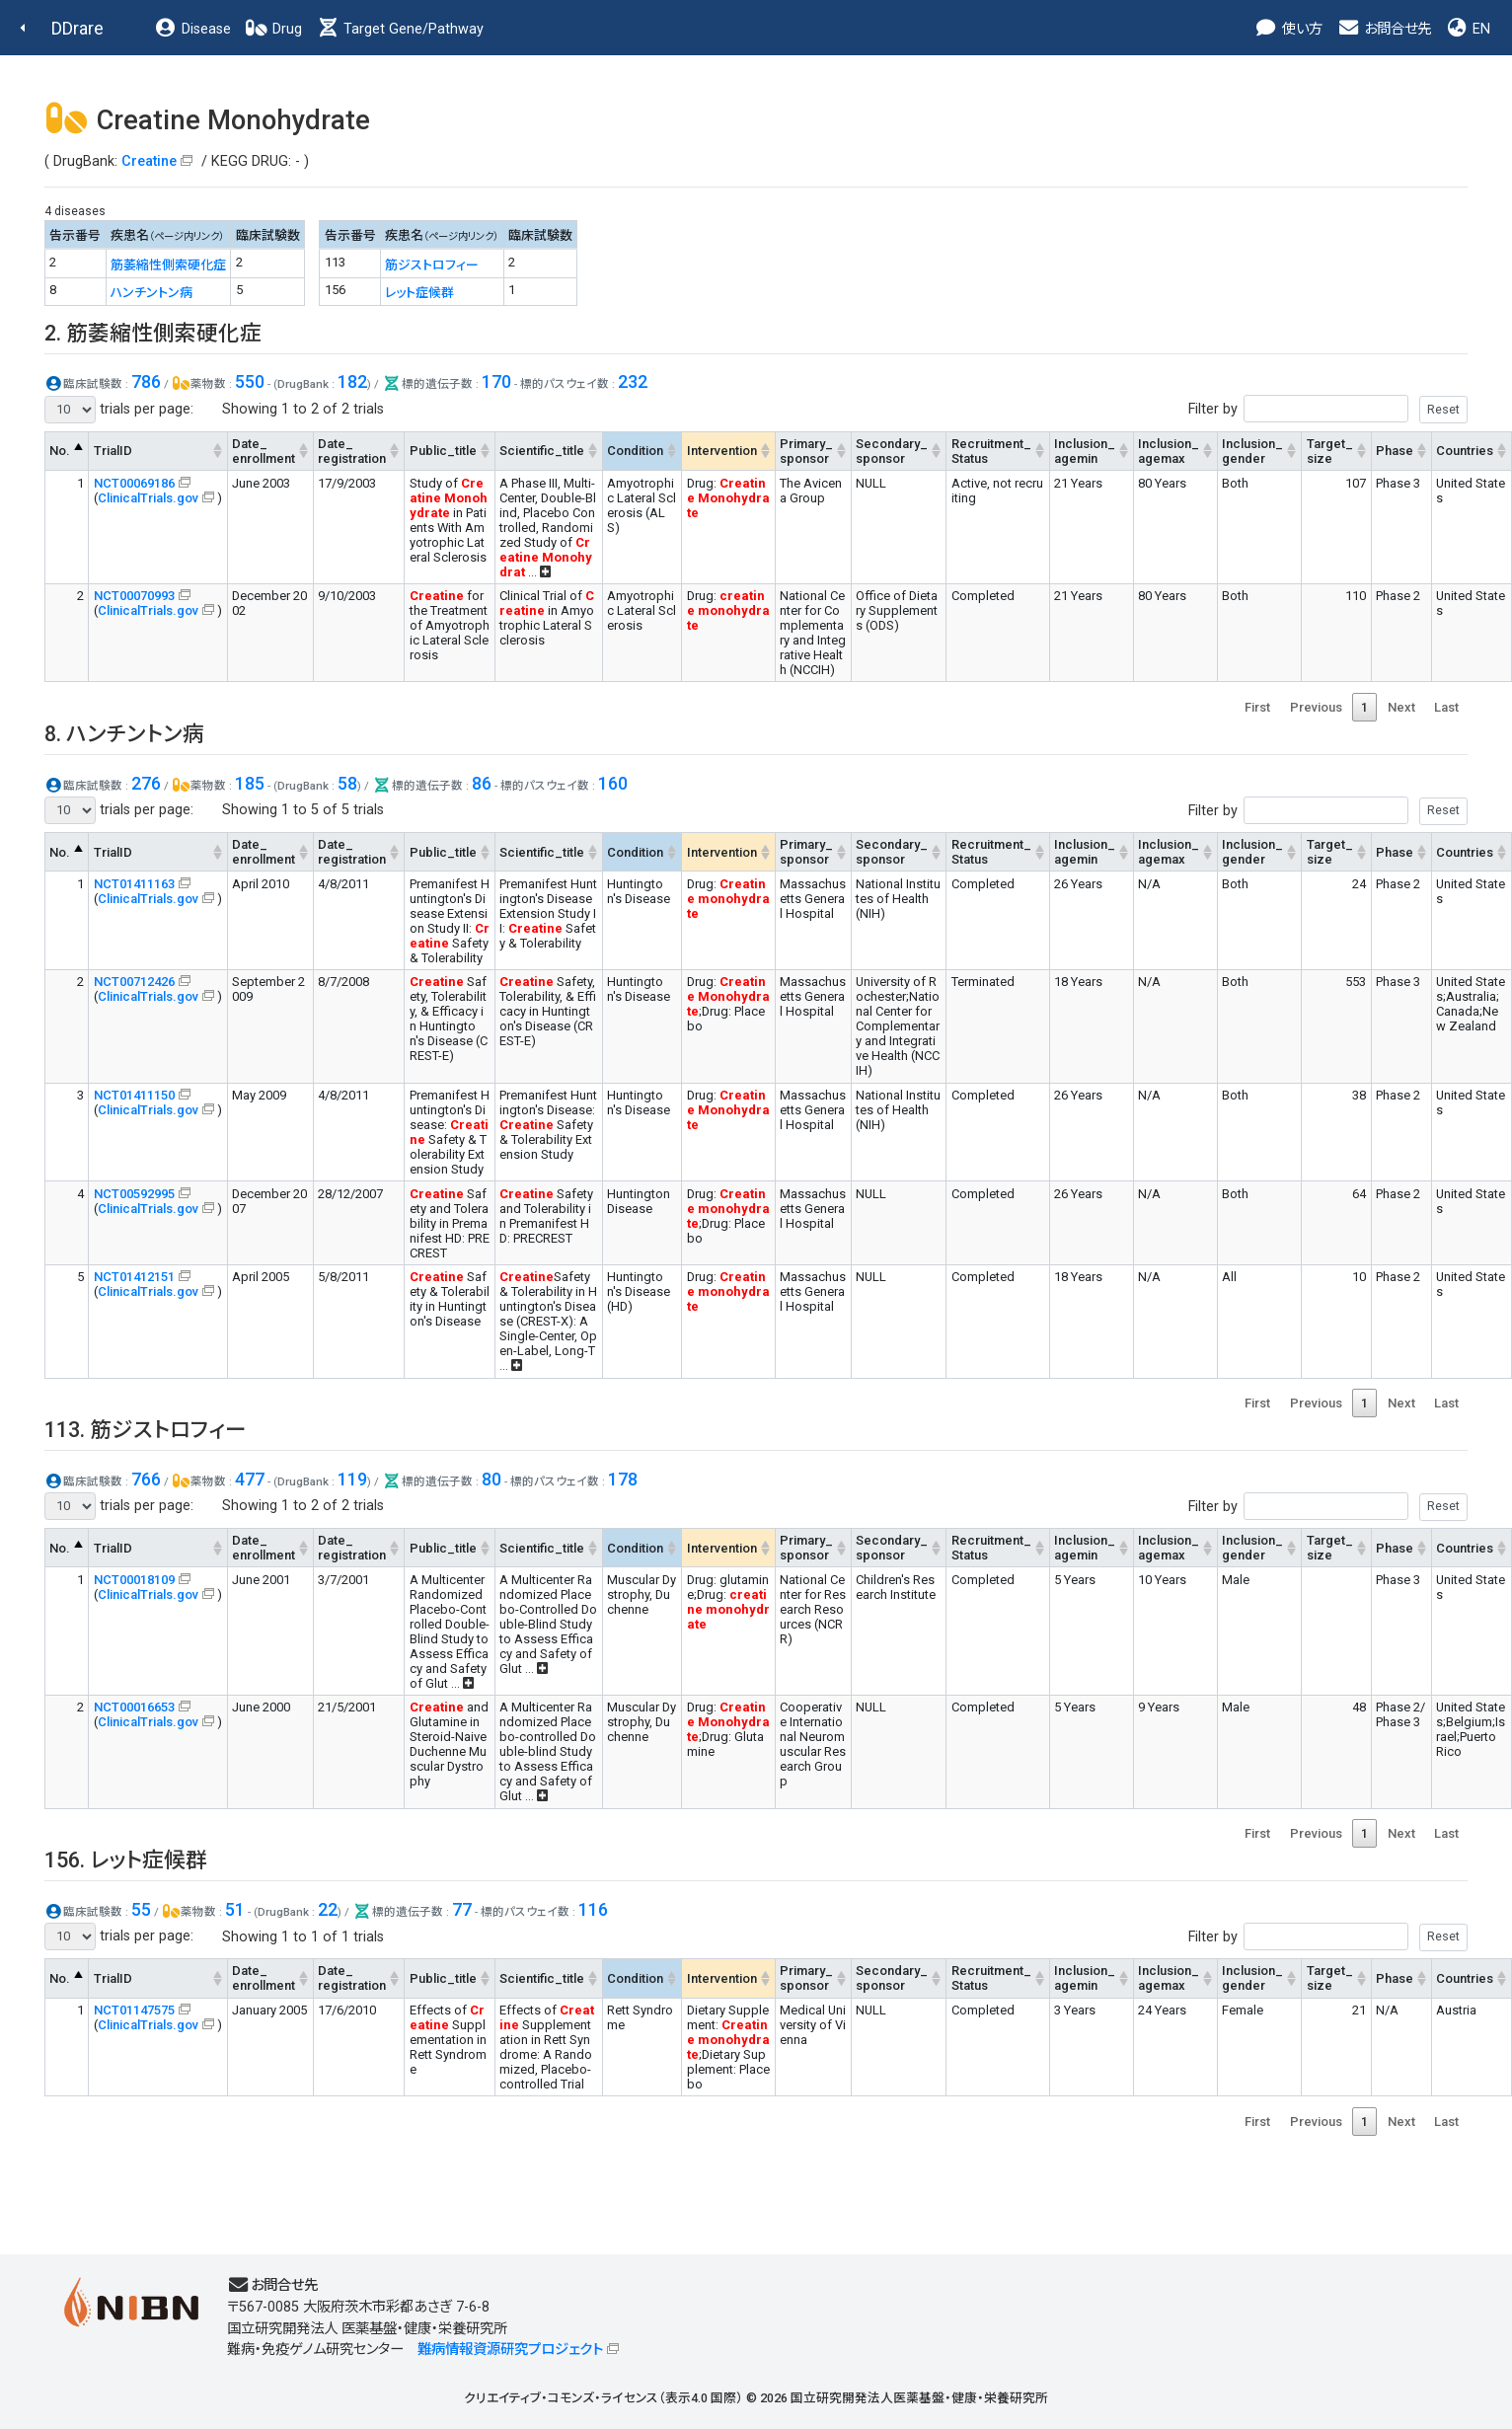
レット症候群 (419, 292)
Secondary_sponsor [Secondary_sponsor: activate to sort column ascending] (892, 451)
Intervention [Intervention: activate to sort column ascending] (722, 450)
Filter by (1328, 409)
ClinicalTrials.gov (148, 498)
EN (1467, 29)
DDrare (77, 28)
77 (462, 1909)
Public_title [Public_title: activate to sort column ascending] (443, 450)
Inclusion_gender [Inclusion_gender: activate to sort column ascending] (1252, 451)
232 (632, 381)
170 (496, 381)
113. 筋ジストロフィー (145, 1429)
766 (146, 1479)
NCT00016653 (134, 1707)
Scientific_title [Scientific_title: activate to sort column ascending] (541, 450)
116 (593, 1909)
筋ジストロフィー (432, 265)
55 (141, 1909)
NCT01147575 (134, 2010)
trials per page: (118, 409)
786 (146, 381)
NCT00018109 (134, 1579)
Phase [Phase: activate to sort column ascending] (1394, 450)
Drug (273, 29)
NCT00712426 (134, 981)
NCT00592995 (134, 1193)
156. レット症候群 (125, 1860)
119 (352, 1479)
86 (481, 783)
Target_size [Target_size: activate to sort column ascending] (1330, 451)
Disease (192, 29)
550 (250, 381)
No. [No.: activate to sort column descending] (59, 450)
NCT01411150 (134, 1095)
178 (623, 1479)
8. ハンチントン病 (124, 733)
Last (1446, 707)
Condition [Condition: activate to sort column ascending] (635, 450)
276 (146, 783)
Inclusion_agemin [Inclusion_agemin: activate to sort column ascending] (1084, 451)
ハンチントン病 (151, 292)
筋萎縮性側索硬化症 (168, 265)
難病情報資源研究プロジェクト (510, 2349)
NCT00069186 (134, 483)
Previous (1316, 707)
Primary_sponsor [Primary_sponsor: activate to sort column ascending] (806, 451)
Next (1401, 707)
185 (250, 783)
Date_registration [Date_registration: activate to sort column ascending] (352, 451)
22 (328, 1909)
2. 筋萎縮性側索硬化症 (153, 333)
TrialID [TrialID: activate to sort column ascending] (113, 450)
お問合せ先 (1383, 29)
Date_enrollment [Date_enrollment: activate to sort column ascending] (263, 451)
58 (347, 783)
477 (250, 1479)
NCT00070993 (134, 595)
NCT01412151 (134, 1276)
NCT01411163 (134, 883)
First (1257, 707)
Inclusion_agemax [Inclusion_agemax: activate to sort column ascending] (1168, 451)
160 (613, 783)
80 (491, 1479)
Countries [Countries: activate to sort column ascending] (1464, 450)
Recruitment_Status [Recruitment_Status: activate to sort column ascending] (991, 451)
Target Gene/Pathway (400, 29)
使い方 (1288, 29)
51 (235, 1909)
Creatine (149, 161)
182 (352, 381)
